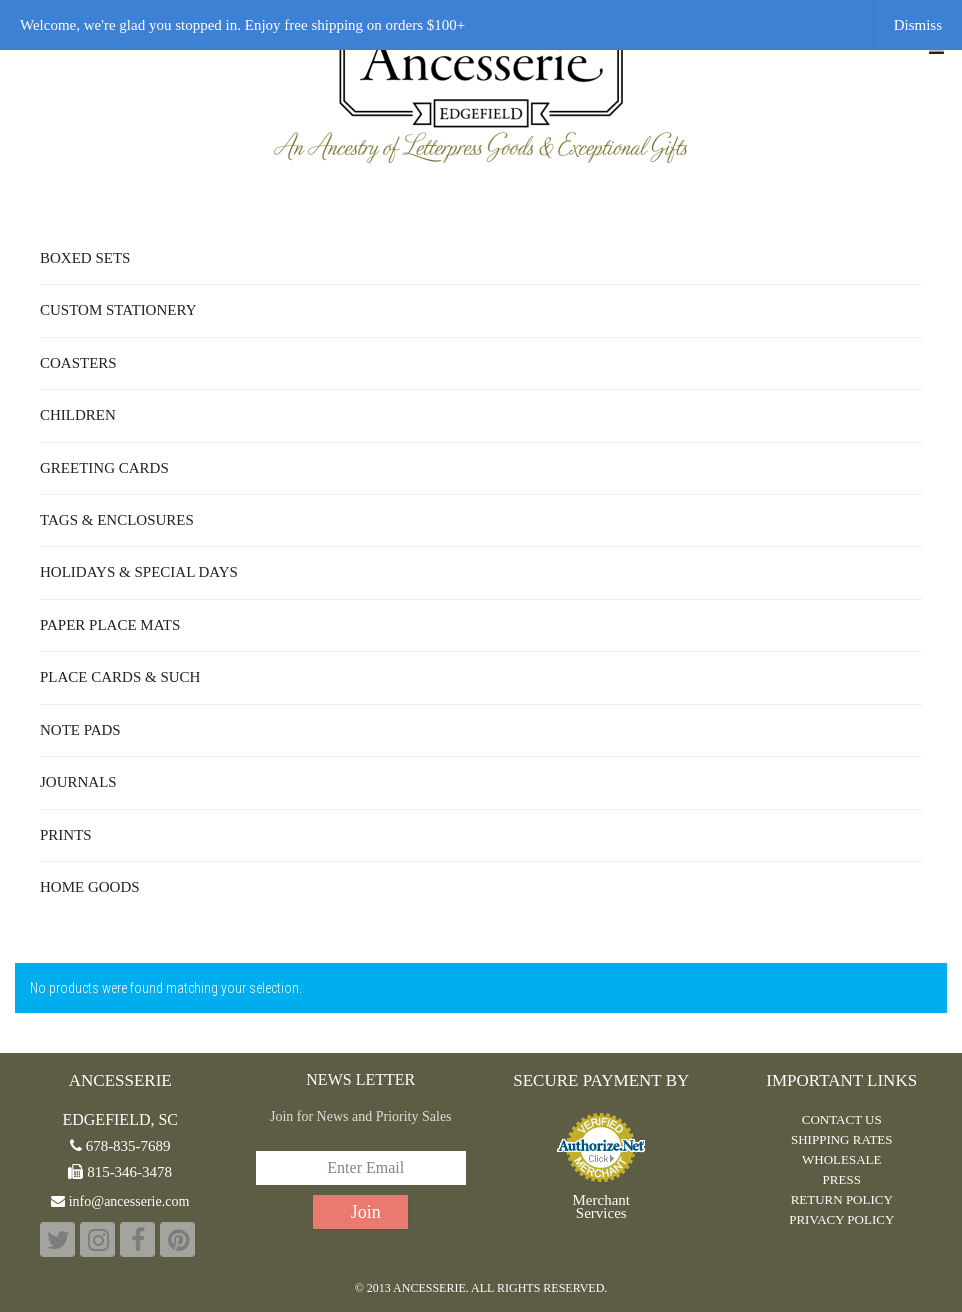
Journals (78, 782)
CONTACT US (842, 1119)
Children (78, 415)
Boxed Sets (85, 258)
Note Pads (80, 730)
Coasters (78, 363)
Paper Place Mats (110, 625)
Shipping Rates (842, 1139)
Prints (66, 835)
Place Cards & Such (120, 677)
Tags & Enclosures (117, 520)
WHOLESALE (841, 1159)
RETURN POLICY (842, 1199)
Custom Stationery (118, 310)
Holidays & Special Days (139, 572)
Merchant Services (601, 1207)
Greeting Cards (104, 468)
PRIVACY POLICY (841, 1219)
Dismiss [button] (918, 25)
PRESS (842, 1179)
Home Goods (90, 887)
